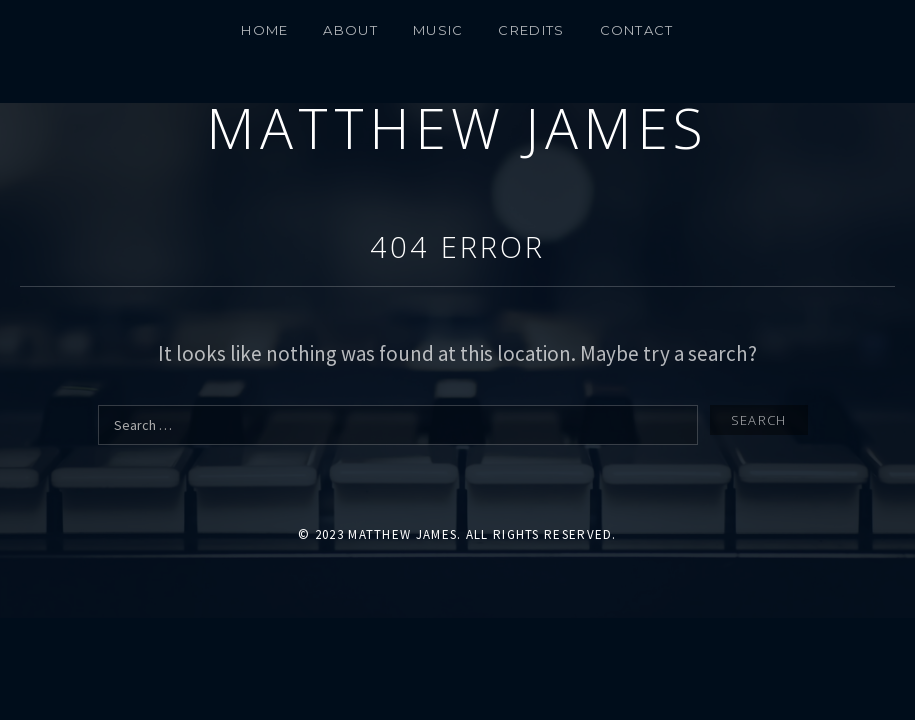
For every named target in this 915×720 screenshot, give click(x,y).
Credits (531, 30)
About (350, 30)
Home (264, 30)
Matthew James (457, 127)
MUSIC (438, 30)
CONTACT (637, 30)
